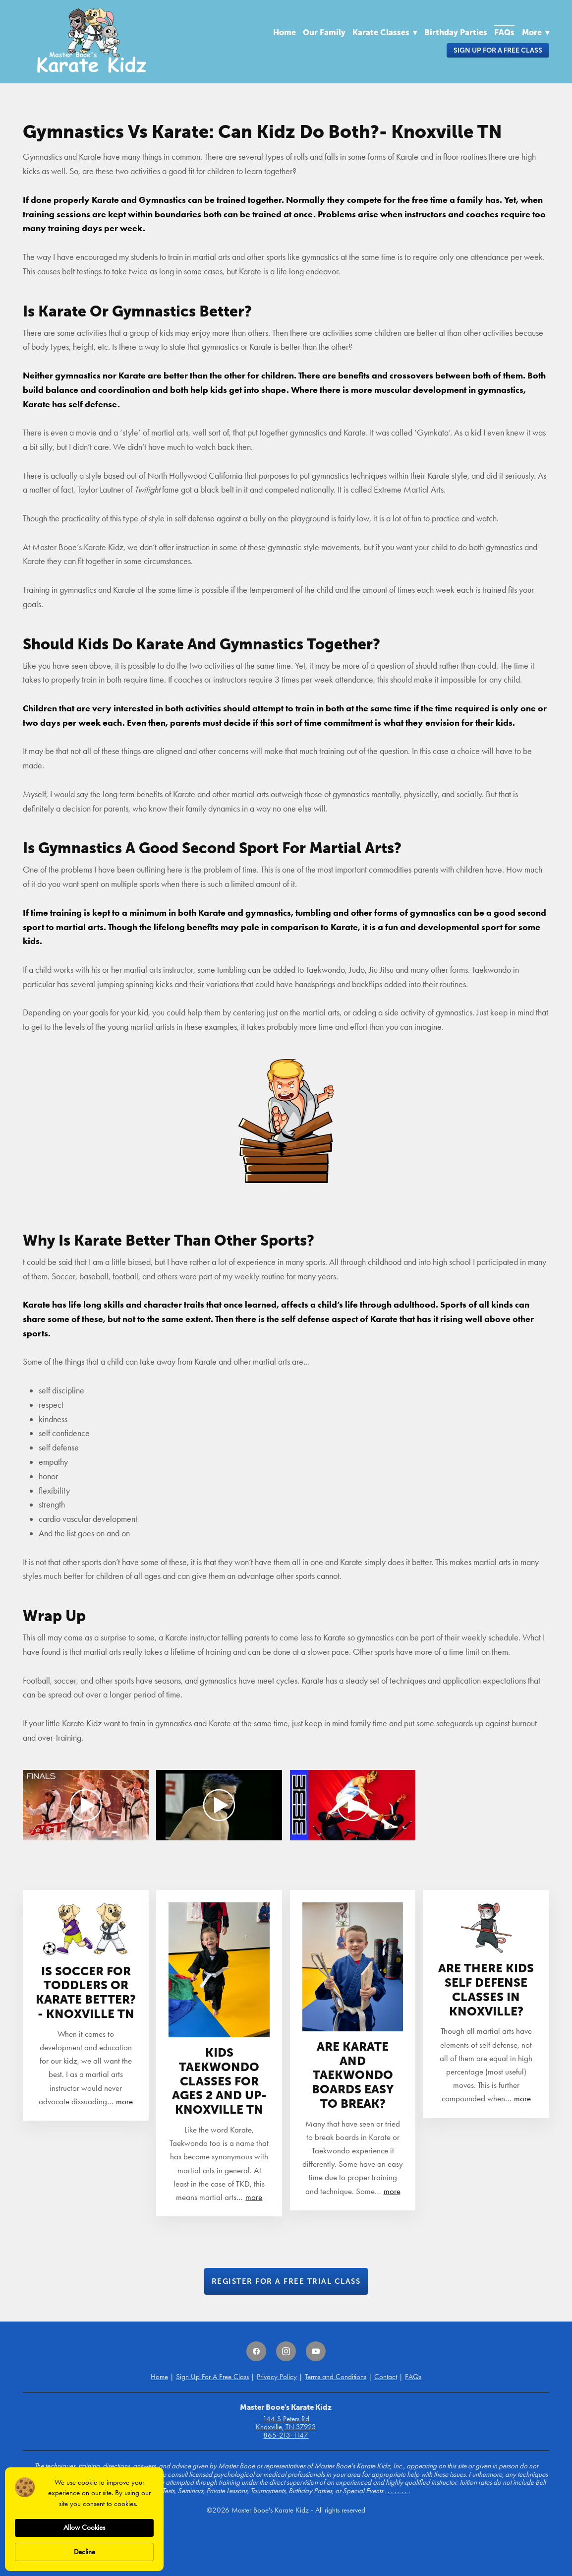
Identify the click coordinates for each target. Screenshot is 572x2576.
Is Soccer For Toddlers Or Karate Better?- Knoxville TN (86, 1992)
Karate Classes (384, 32)
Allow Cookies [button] (84, 2527)
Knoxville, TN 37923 (286, 2426)
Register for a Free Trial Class (286, 2281)
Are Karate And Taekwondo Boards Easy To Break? (353, 2075)
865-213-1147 (285, 2435)
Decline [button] (84, 2551)
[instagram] (286, 2351)
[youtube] (316, 2351)
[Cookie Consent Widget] (84, 2519)
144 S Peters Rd (286, 2418)
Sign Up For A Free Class (498, 50)
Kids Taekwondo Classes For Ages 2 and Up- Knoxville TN (219, 2081)
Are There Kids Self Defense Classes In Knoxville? (486, 1989)
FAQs (504, 32)
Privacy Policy (277, 2376)
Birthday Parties (455, 32)
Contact (385, 2376)
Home (284, 32)
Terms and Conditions (335, 2376)
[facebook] (256, 2351)
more (124, 2101)
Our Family (324, 32)
